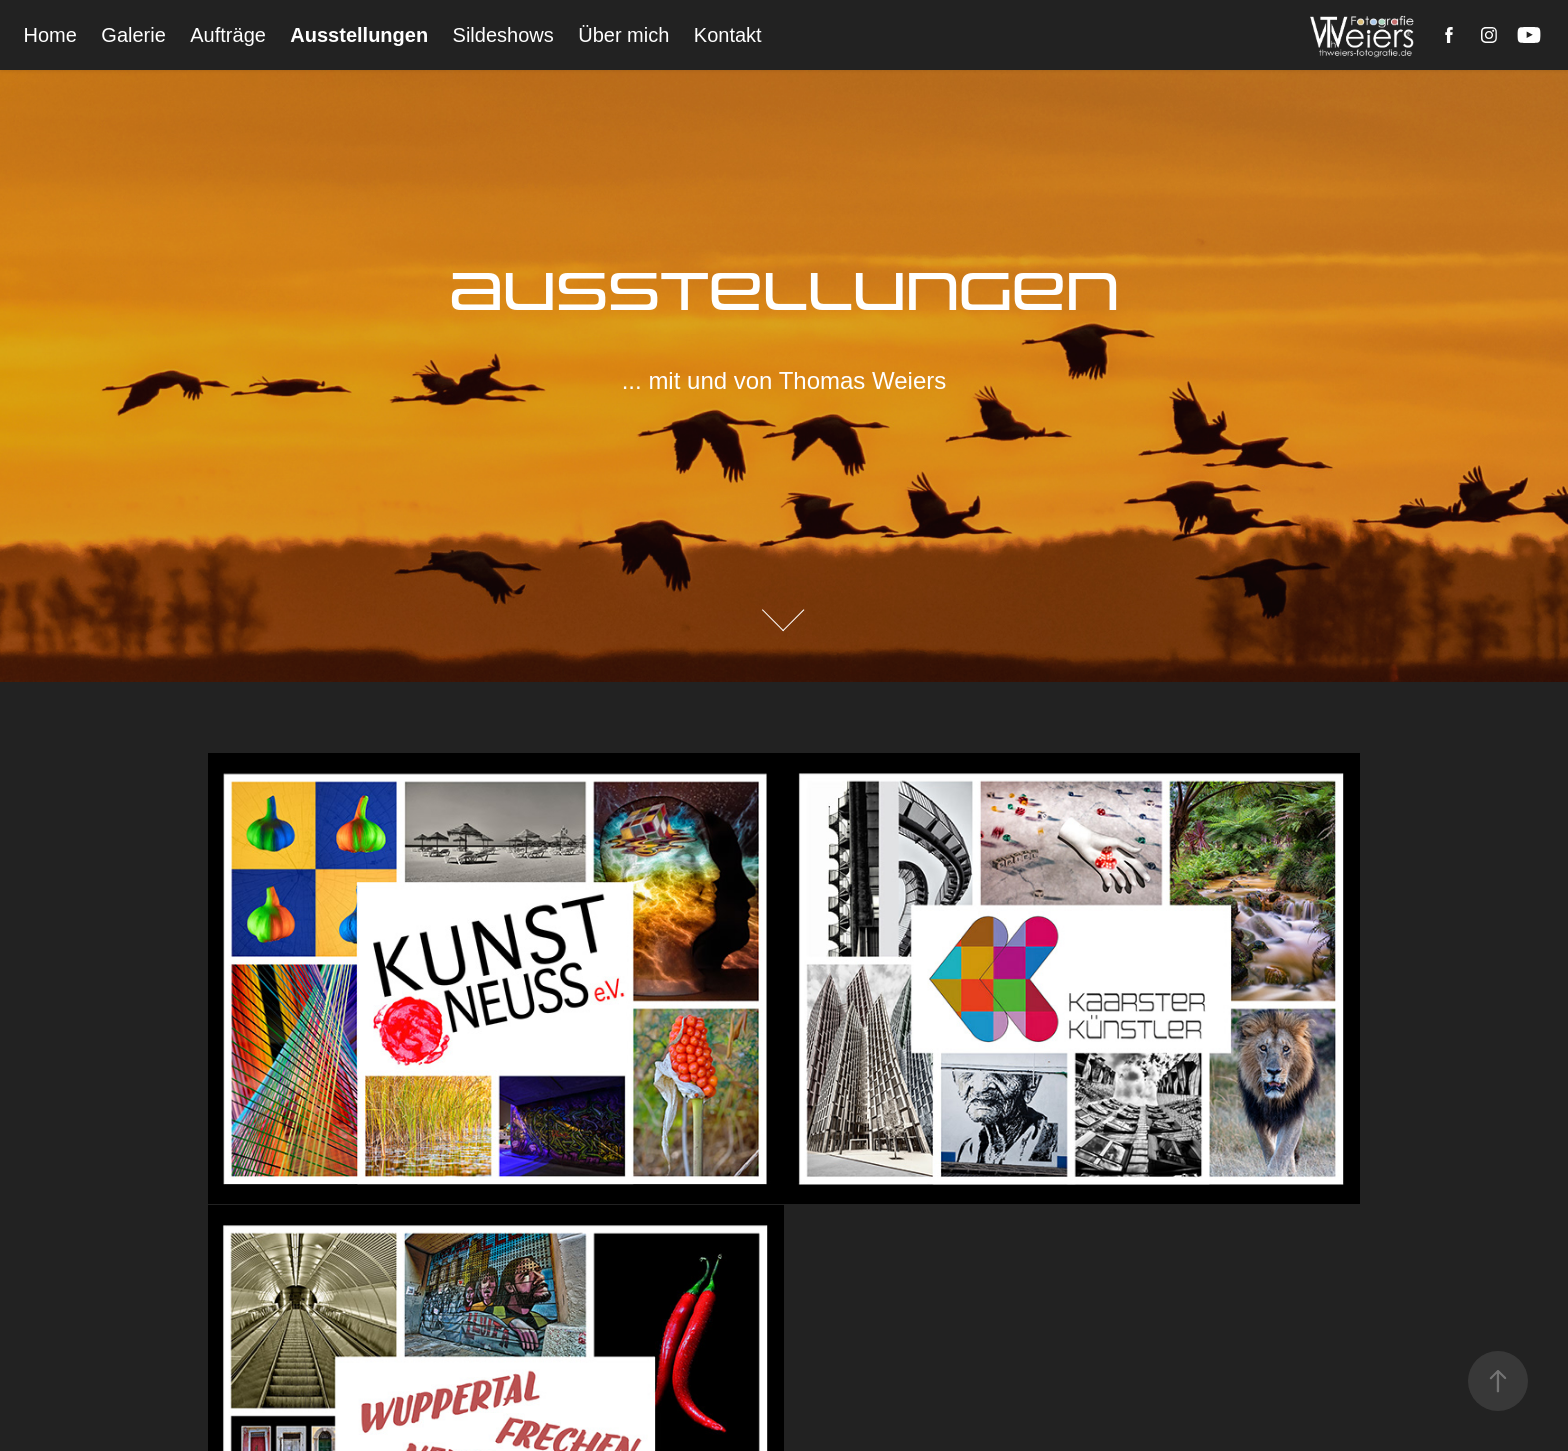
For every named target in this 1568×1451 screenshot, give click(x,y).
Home (50, 35)
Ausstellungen (359, 35)
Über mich (623, 35)
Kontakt (728, 35)
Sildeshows (503, 35)
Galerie (133, 35)
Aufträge (228, 35)
